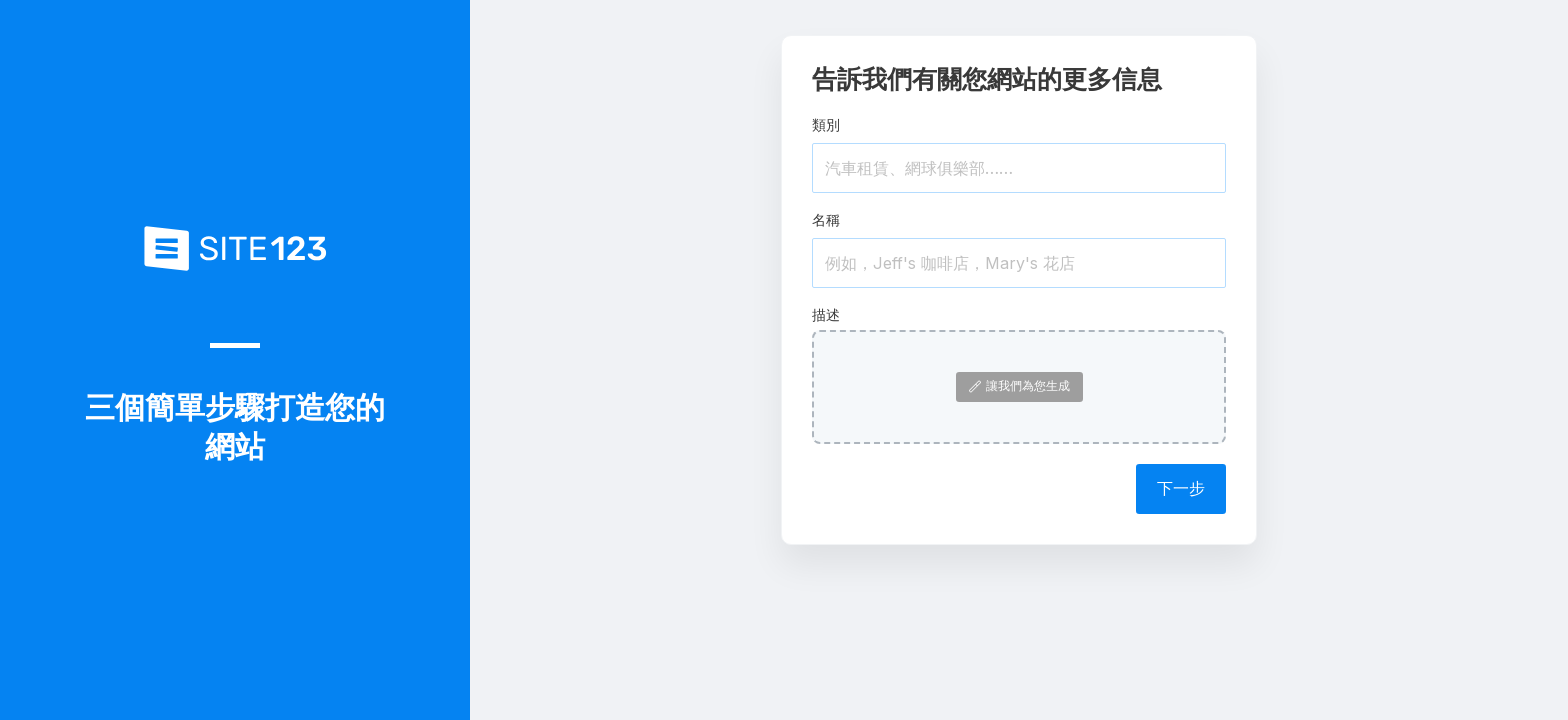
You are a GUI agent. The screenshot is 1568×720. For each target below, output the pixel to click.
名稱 (826, 219)
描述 (826, 314)
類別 (826, 124)
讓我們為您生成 (1019, 385)
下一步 (1181, 488)
